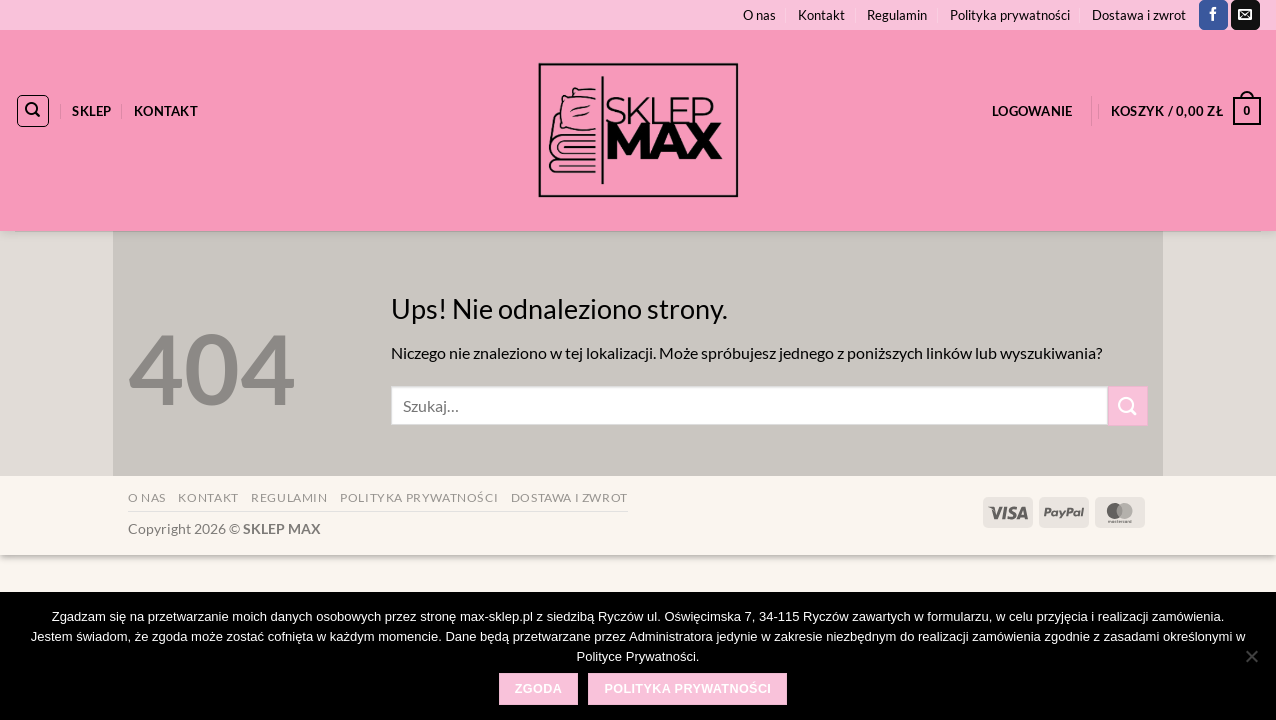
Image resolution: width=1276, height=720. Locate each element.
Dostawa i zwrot (1139, 15)
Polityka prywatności (1010, 15)
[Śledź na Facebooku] (1213, 15)
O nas (759, 15)
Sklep (91, 111)
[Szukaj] (33, 111)
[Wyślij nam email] (1245, 15)
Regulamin (897, 15)
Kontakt (821, 15)
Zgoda (538, 689)
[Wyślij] (1128, 405)
